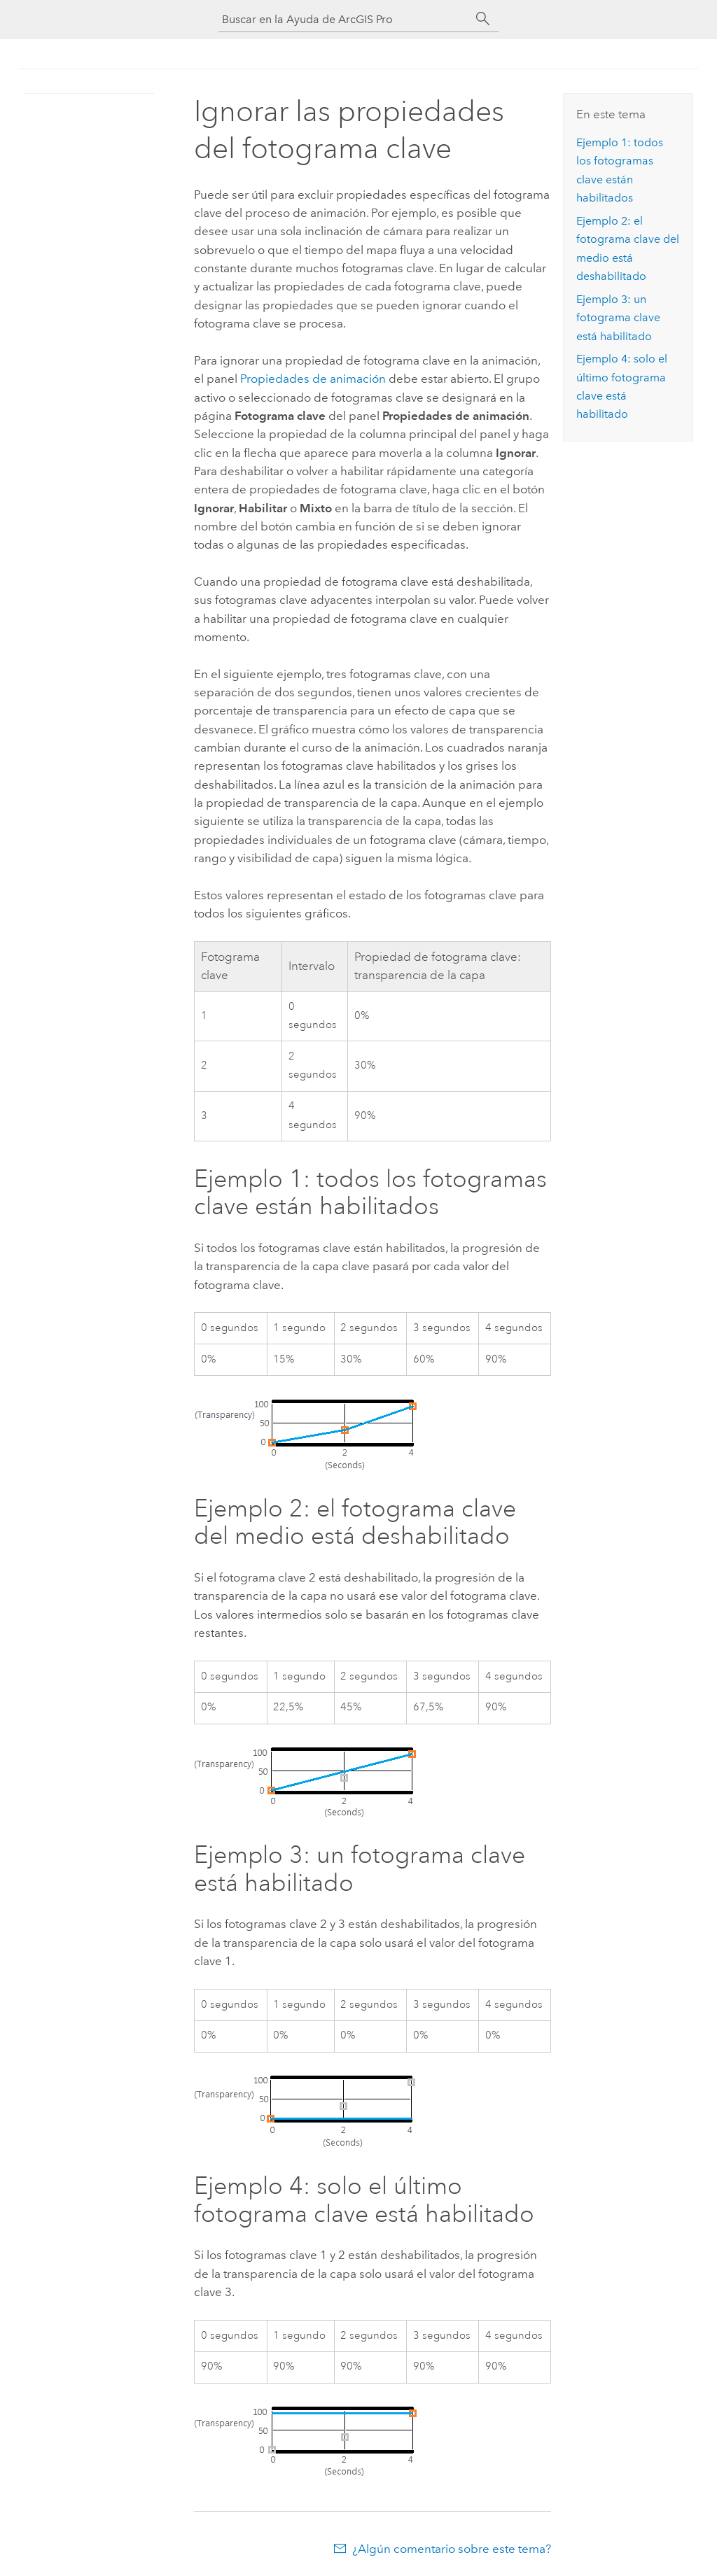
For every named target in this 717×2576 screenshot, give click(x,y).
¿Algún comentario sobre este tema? (451, 2549)
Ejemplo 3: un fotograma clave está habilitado (618, 318)
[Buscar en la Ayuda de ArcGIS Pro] (344, 19)
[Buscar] (483, 19)
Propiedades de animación (313, 379)
